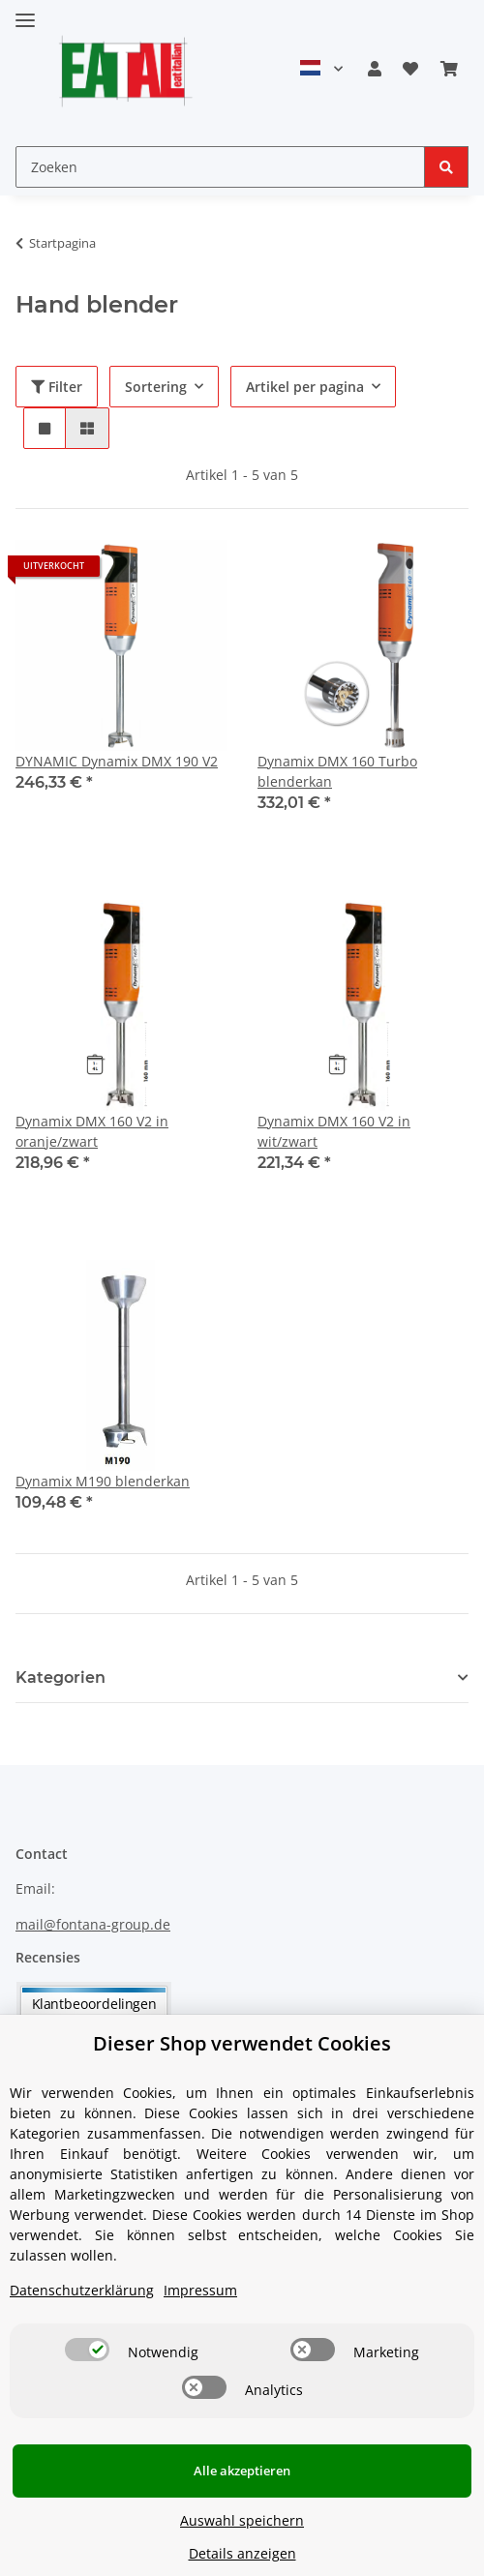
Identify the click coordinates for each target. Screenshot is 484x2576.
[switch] (87, 2349)
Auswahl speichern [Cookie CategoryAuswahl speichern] (242, 2520)
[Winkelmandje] (449, 68)
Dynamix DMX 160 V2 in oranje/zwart (91, 1131)
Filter (56, 386)
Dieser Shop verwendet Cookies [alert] (242, 2043)
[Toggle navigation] (25, 12)
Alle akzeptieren (242, 2470)
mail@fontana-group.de (92, 1924)
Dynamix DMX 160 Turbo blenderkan (337, 771)
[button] (374, 68)
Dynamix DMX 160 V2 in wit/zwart (333, 1131)
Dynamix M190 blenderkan (102, 1481)
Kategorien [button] (60, 1677)
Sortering (156, 386)
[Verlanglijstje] (410, 68)
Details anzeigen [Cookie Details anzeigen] (242, 2553)
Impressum (200, 2290)
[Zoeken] (220, 167)
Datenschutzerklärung (82, 2290)
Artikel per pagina (305, 386)
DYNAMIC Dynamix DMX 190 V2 (116, 761)
